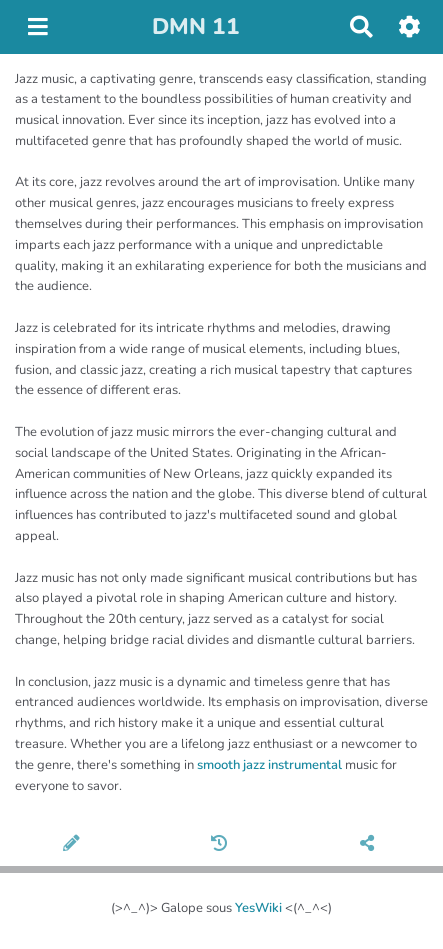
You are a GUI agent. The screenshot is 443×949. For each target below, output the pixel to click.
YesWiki (258, 908)
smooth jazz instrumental (269, 765)
